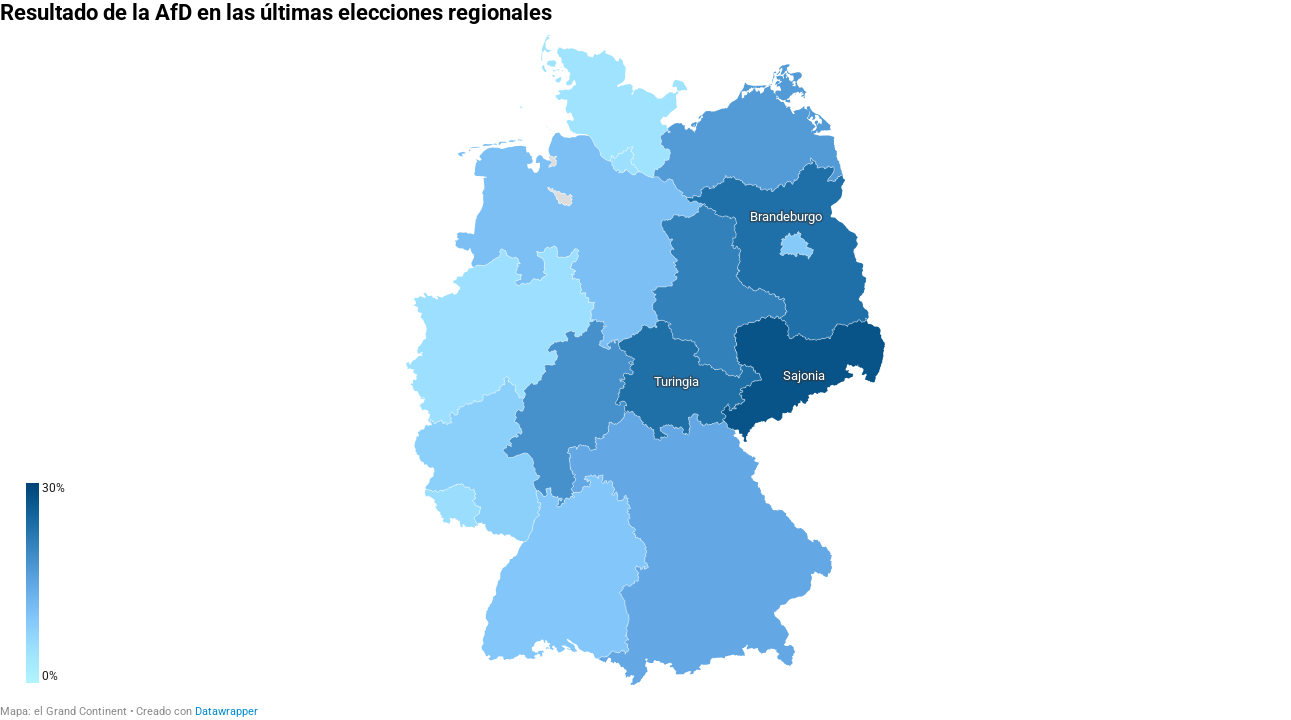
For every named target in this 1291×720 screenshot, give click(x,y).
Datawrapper (226, 711)
